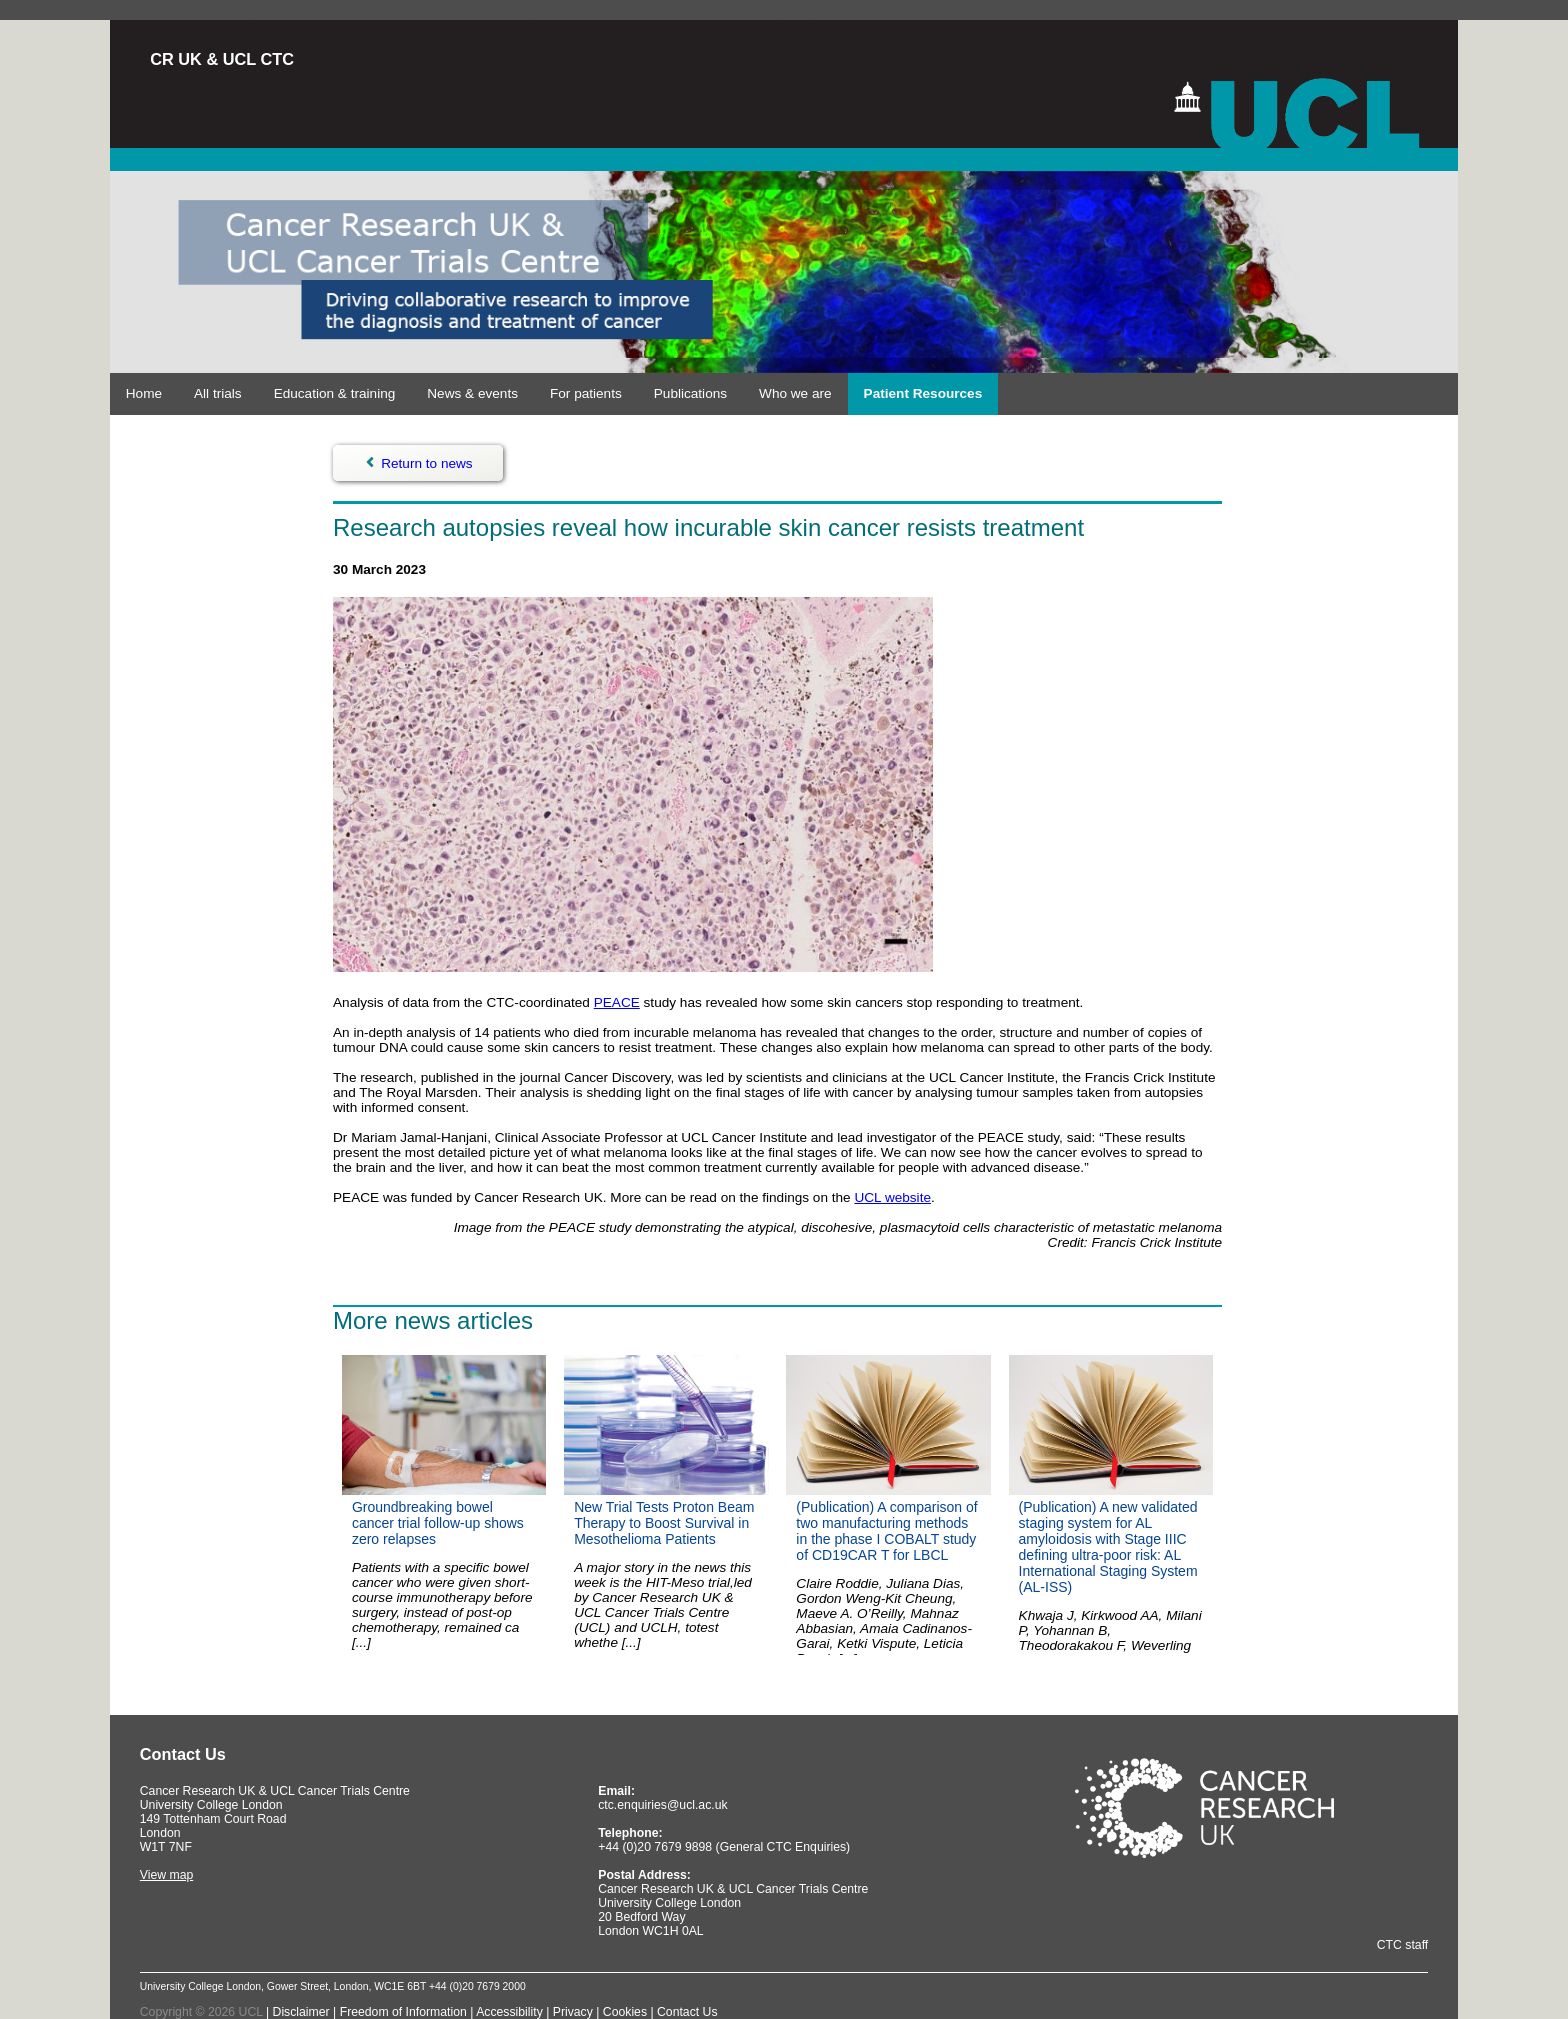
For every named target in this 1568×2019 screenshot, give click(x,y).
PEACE (617, 1002)
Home (144, 393)
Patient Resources (923, 393)
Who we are (795, 393)
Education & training (335, 393)
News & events (472, 393)
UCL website (892, 1197)
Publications (690, 393)
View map (167, 1875)
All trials (218, 393)
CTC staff (1402, 1945)
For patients (586, 393)
